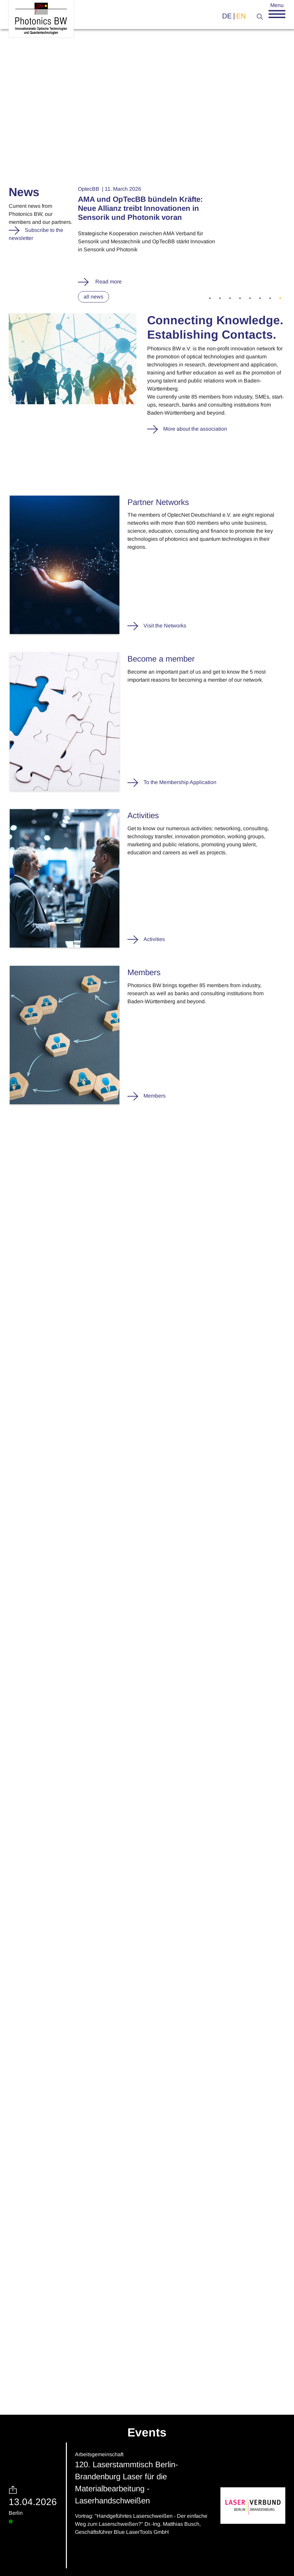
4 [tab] (240, 298)
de (227, 16)
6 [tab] (260, 298)
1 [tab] (210, 298)
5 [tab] (250, 298)
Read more (108, 281)
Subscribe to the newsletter (36, 234)
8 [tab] (280, 298)
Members (154, 1096)
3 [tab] (230, 298)
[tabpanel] (181, 235)
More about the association (195, 429)
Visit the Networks (164, 625)
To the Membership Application (179, 782)
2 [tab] (220, 298)
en (241, 16)
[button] (277, 14)
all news (93, 296)
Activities (154, 939)
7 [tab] (270, 298)
